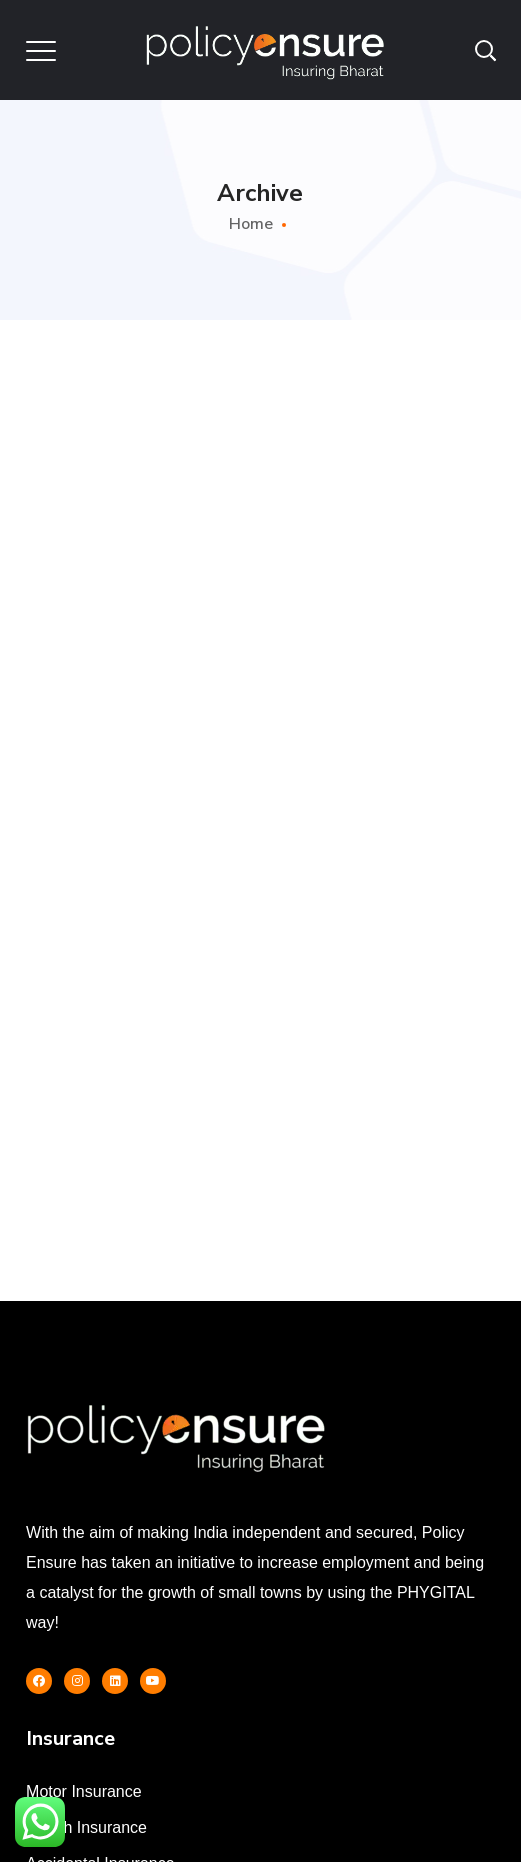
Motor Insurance (84, 1791)
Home (251, 224)
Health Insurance (86, 1827)
